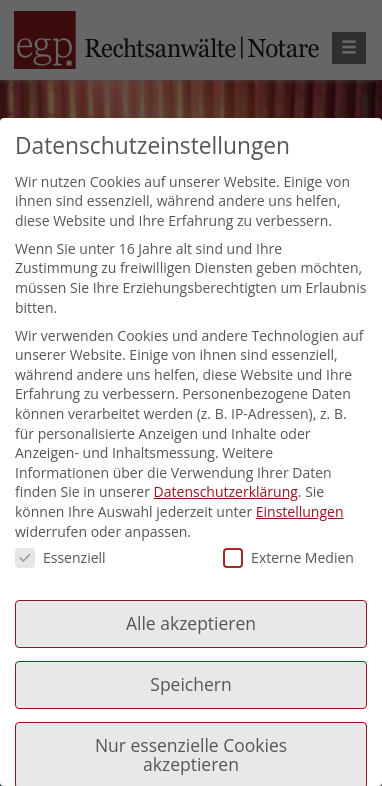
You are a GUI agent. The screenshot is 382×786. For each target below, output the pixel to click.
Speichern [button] (190, 684)
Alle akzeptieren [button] (191, 623)
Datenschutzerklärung (226, 491)
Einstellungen (300, 511)
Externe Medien (288, 557)
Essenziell (60, 557)
